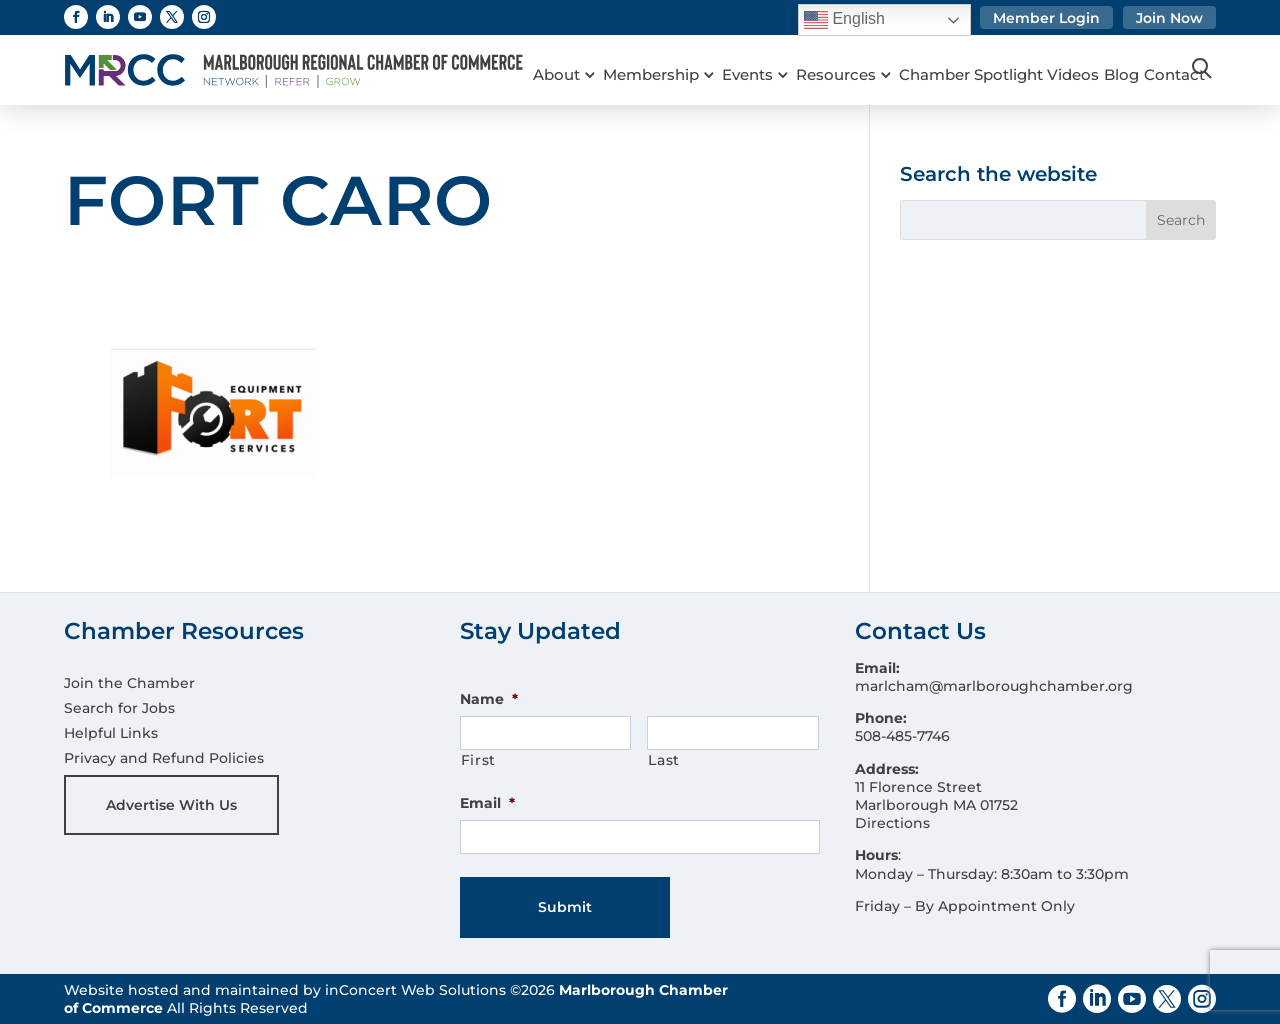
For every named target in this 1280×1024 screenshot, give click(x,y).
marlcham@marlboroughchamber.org (994, 686)
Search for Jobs (119, 708)
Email (487, 803)
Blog (1146, 49)
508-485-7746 (902, 736)
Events (757, 49)
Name (489, 699)
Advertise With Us (171, 805)
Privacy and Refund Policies (164, 758)
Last (664, 760)
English (844, 20)
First (478, 760)
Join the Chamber (129, 683)
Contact (563, 75)
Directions (892, 823)
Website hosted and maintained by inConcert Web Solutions (285, 990)
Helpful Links (111, 733)
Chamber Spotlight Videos (1019, 49)
